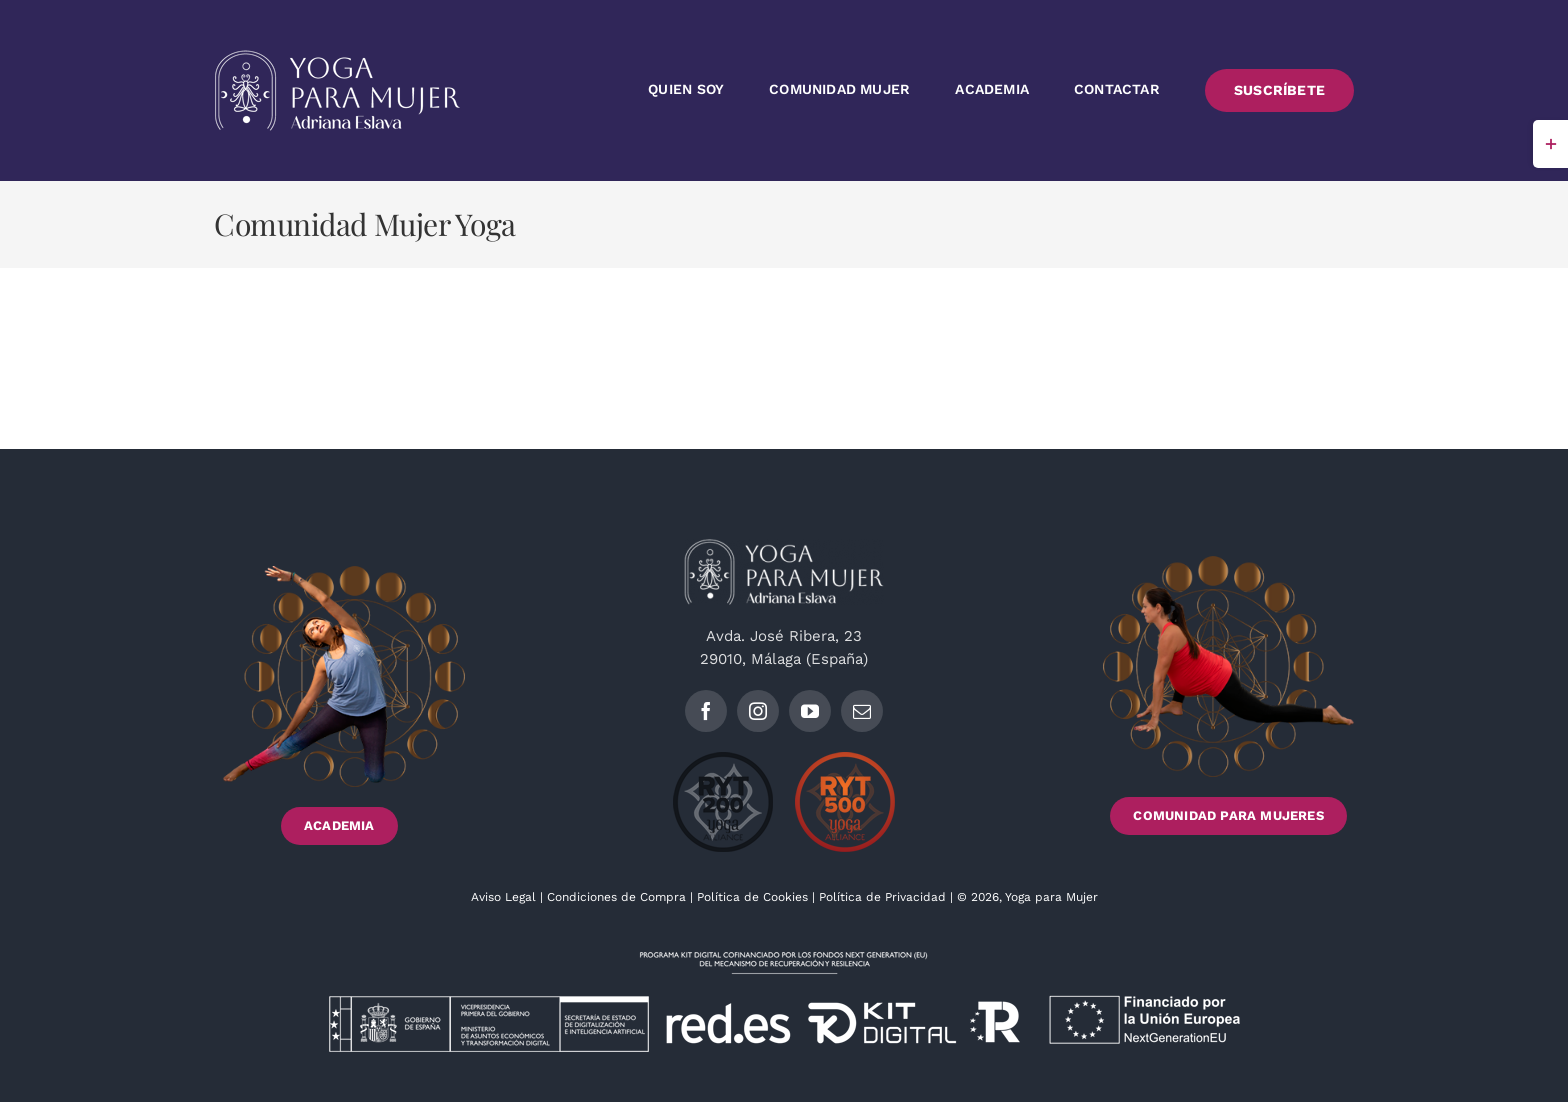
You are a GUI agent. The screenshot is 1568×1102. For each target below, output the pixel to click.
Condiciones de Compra (616, 897)
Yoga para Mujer (1051, 897)
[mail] (862, 711)
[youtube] (810, 711)
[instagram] (758, 711)
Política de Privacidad (884, 897)
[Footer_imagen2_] (1228, 563)
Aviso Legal (505, 897)
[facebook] (706, 711)
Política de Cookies (752, 897)
